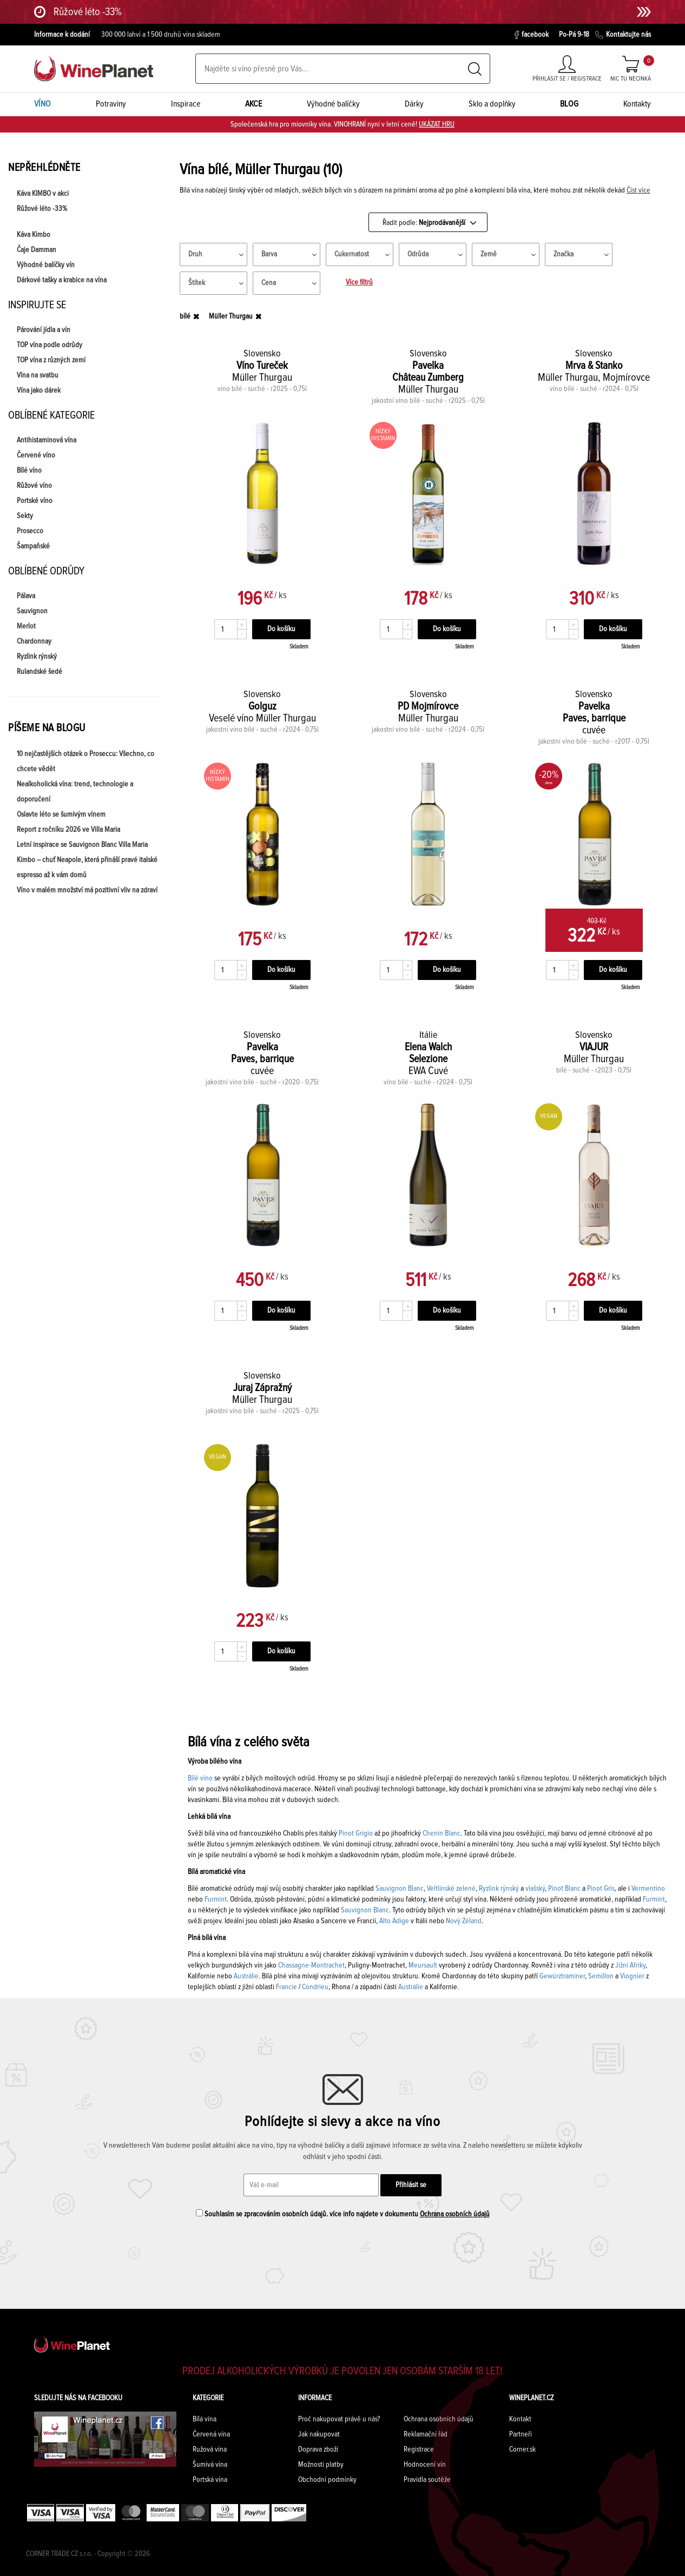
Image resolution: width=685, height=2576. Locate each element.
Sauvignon (32, 611)
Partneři (520, 2434)
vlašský (535, 1888)
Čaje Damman (36, 250)
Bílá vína (204, 2419)
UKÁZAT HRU (437, 124)
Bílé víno (29, 470)
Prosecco (30, 531)
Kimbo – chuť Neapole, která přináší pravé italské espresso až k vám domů (87, 867)
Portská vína (210, 2480)
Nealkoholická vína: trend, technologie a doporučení (75, 791)
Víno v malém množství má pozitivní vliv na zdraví (87, 890)
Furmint (216, 1899)
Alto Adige (394, 1921)
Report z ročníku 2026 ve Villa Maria (68, 829)
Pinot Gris (601, 1888)
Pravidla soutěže (427, 2480)
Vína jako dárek (39, 390)
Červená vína (211, 2434)
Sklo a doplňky (492, 104)
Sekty (25, 516)
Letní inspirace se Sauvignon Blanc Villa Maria (82, 845)
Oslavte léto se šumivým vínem (61, 814)
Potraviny (111, 104)
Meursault (423, 1965)
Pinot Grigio (356, 1833)
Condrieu (315, 1987)
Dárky (414, 104)
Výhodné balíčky (333, 104)
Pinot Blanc (564, 1888)
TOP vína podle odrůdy (49, 345)
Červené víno (36, 455)
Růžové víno (34, 485)
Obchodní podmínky (327, 2480)
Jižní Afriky (630, 1965)
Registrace (419, 2449)
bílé (185, 316)
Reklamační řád (425, 2434)
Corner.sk (522, 2449)
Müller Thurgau (231, 316)
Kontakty (637, 104)
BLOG (569, 104)
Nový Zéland (464, 1921)
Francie (286, 1987)
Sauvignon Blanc (400, 1888)
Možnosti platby (321, 2464)
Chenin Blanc (440, 1833)
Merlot (26, 626)
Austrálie (246, 1976)
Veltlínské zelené (451, 1888)
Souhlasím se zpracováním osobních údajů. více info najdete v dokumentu (343, 2213)
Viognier (632, 1976)
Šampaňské (33, 546)
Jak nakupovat (319, 2434)
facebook (532, 35)
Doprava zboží (318, 2449)
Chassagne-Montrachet (311, 1965)
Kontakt (520, 2419)
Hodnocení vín (425, 2464)
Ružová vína (210, 2449)
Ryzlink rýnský (37, 656)
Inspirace (186, 104)
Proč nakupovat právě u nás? (339, 2419)
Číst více (638, 190)
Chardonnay (34, 641)
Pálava (26, 596)
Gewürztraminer (562, 1976)
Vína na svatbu (37, 375)
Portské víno (34, 501)
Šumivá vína (210, 2464)
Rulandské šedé (39, 672)
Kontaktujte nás (623, 35)
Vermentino (647, 1888)
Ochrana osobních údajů (455, 2214)
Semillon (601, 1976)
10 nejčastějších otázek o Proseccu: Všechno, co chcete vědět (85, 761)
